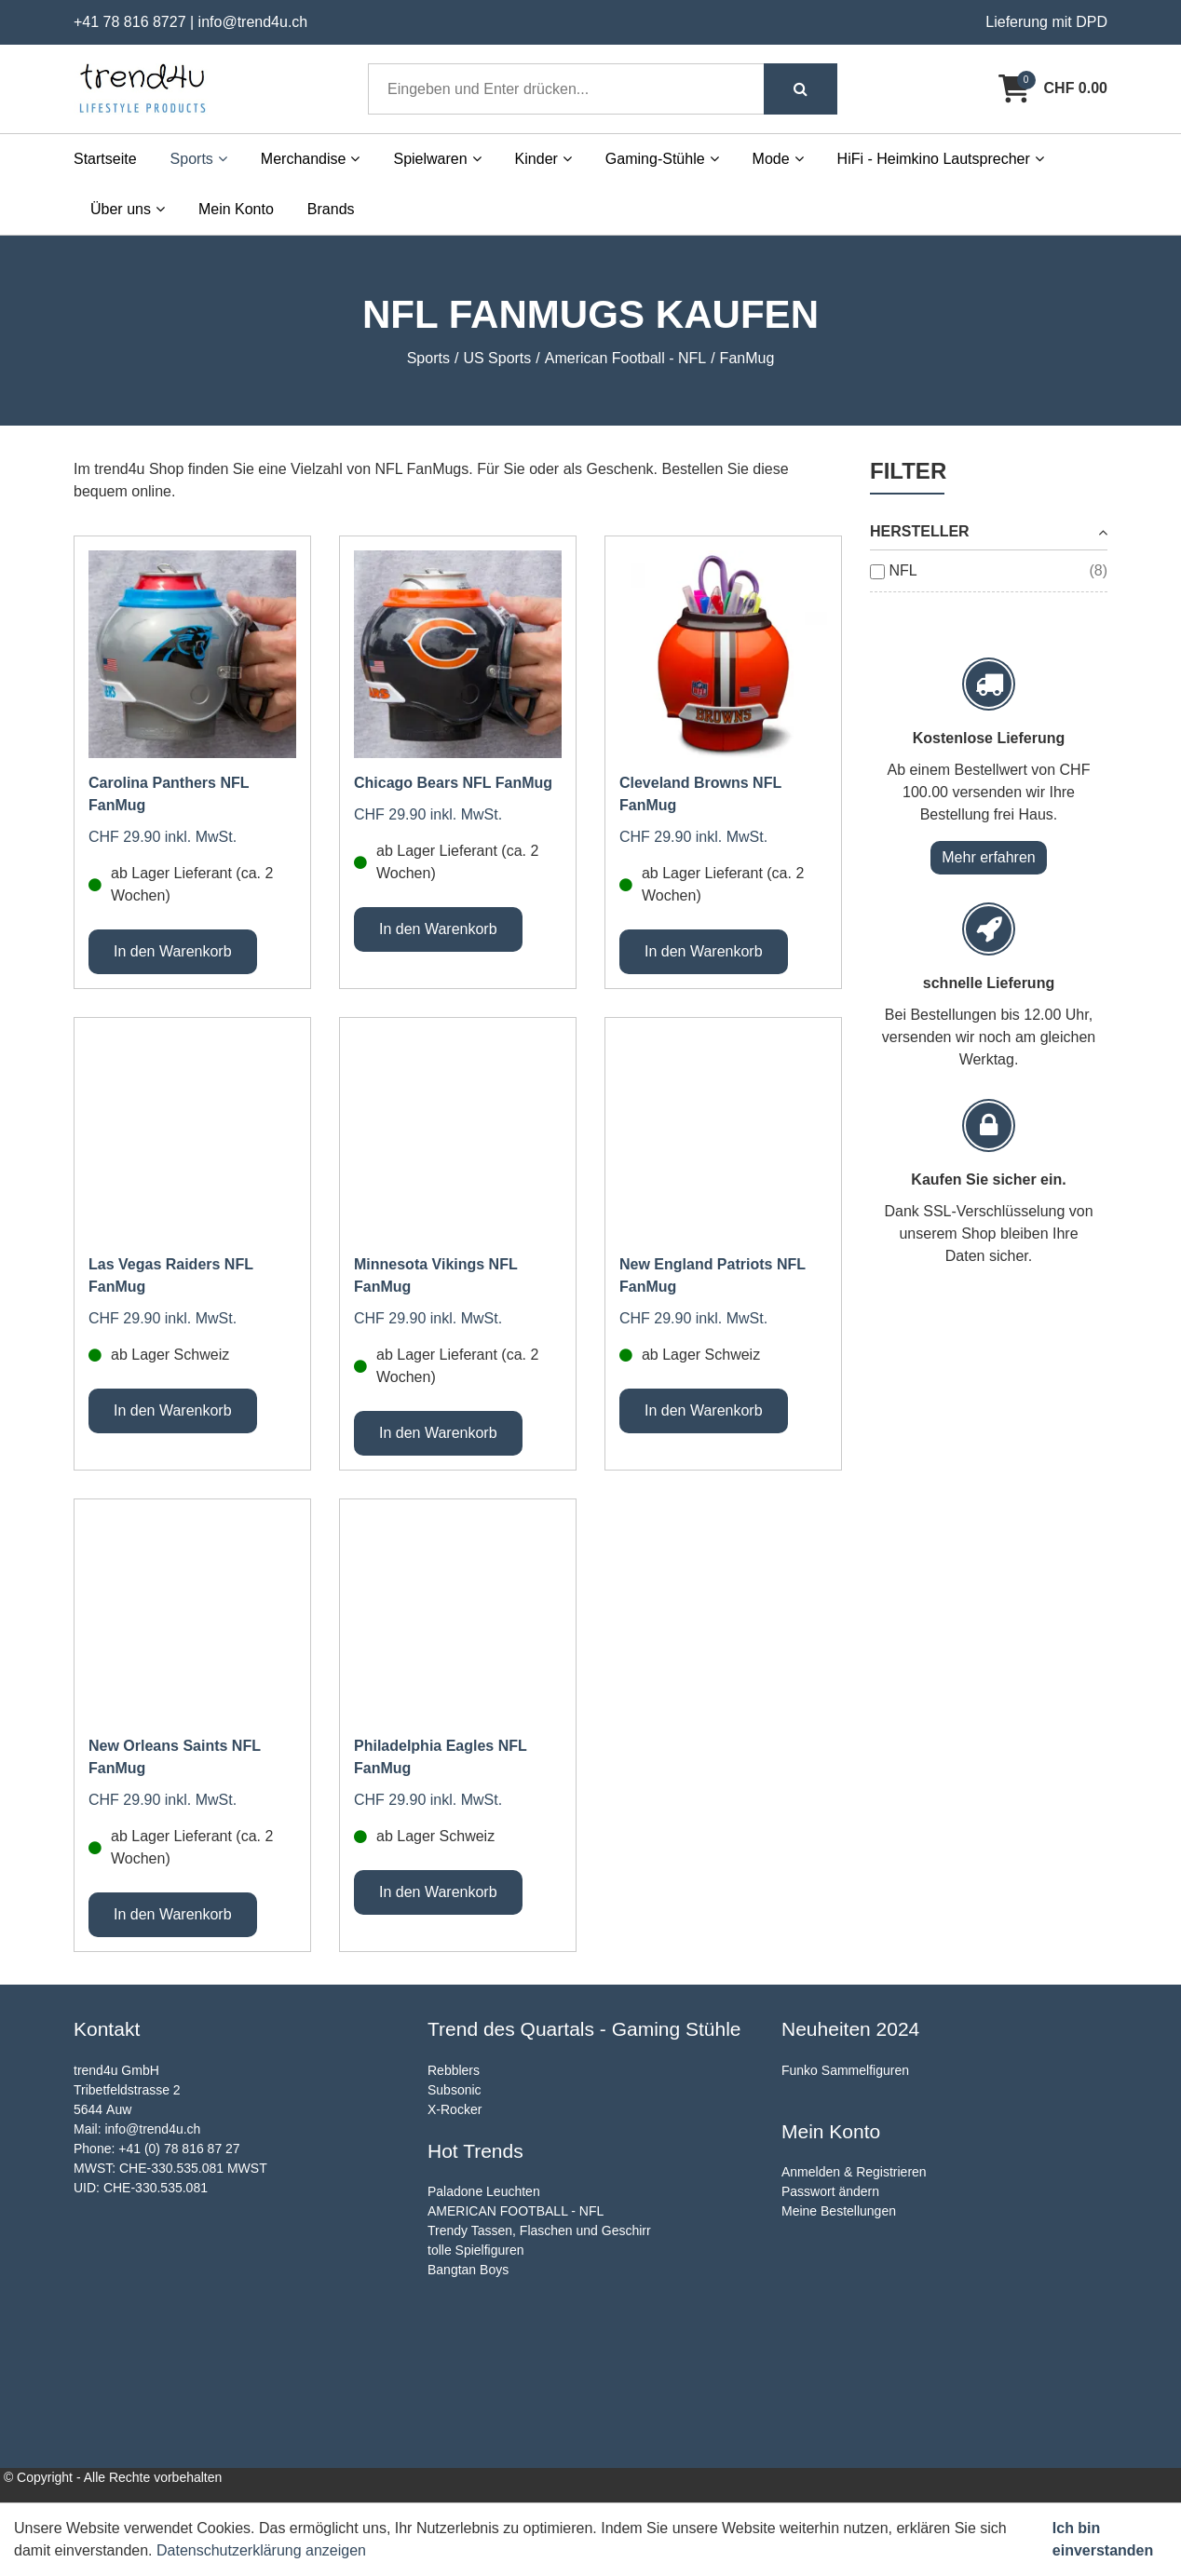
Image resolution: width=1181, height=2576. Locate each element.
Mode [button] (778, 159)
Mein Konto (236, 209)
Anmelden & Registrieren (854, 2171)
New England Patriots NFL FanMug (712, 1275)
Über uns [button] (127, 209)
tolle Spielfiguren (476, 2250)
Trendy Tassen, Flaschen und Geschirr (539, 2230)
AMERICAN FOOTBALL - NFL (516, 2210)
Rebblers (454, 2070)
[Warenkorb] (1052, 88)
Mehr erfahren (989, 857)
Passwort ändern (830, 2191)
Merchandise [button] (310, 159)
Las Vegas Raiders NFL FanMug (170, 1275)
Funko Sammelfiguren (845, 2070)
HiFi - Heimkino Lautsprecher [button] (940, 159)
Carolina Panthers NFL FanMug (168, 794)
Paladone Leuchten (484, 2191)
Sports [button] (198, 159)
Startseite (105, 159)
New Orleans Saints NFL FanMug (174, 1757)
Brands (331, 209)
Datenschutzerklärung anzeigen (261, 2550)
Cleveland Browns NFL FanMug (700, 794)
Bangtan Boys (468, 2269)
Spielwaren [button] (437, 159)
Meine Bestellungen (838, 2210)
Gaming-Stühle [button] (662, 159)
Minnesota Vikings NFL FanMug (435, 1275)
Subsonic (455, 2089)
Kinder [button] (543, 159)
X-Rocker (455, 2109)
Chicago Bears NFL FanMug (453, 783)
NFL (902, 570)
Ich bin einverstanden (1102, 2539)
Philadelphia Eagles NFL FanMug (440, 1757)
